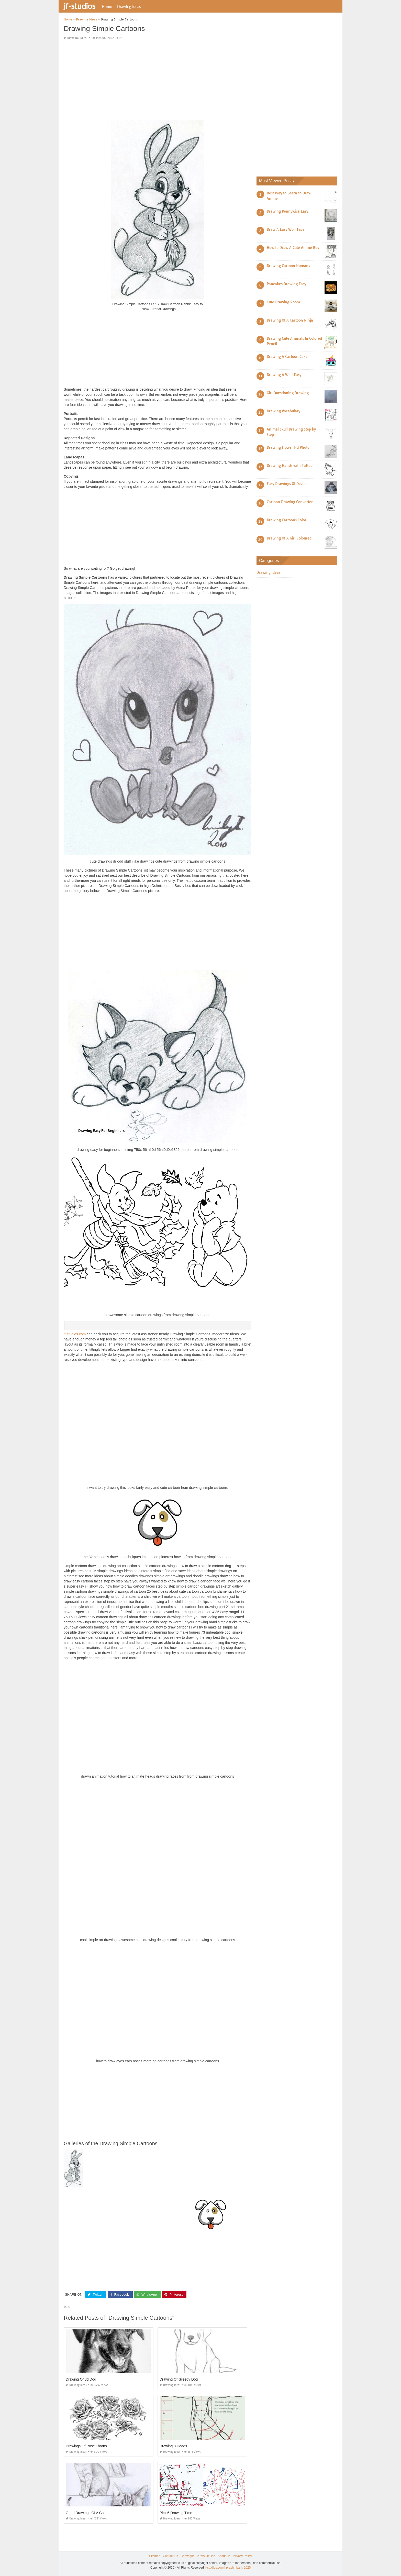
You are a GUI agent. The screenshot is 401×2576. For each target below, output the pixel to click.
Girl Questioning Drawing (288, 393)
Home (107, 6)
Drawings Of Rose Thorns (86, 2446)
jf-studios (79, 5)
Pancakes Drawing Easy (286, 284)
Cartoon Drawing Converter (290, 502)
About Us (224, 2556)
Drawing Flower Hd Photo (288, 447)
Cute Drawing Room (283, 302)
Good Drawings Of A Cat (85, 2513)
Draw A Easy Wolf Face (286, 229)
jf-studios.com (75, 1334)
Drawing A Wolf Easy (284, 374)
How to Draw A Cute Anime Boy (293, 247)
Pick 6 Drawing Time (176, 2513)
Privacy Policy (242, 2556)
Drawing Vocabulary (283, 411)
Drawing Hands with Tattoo (290, 465)
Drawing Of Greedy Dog (179, 2379)
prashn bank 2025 (238, 2567)
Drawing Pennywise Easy (287, 211)
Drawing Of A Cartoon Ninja (290, 320)
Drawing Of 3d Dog (81, 2379)
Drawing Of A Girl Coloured (289, 538)
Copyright (187, 2556)
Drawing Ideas (129, 6)
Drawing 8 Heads (173, 2446)
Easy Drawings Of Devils (286, 483)
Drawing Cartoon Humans (288, 265)
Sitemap (154, 2556)
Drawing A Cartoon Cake (287, 356)
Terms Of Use (205, 2556)
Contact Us (170, 2556)
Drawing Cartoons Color (286, 520)
